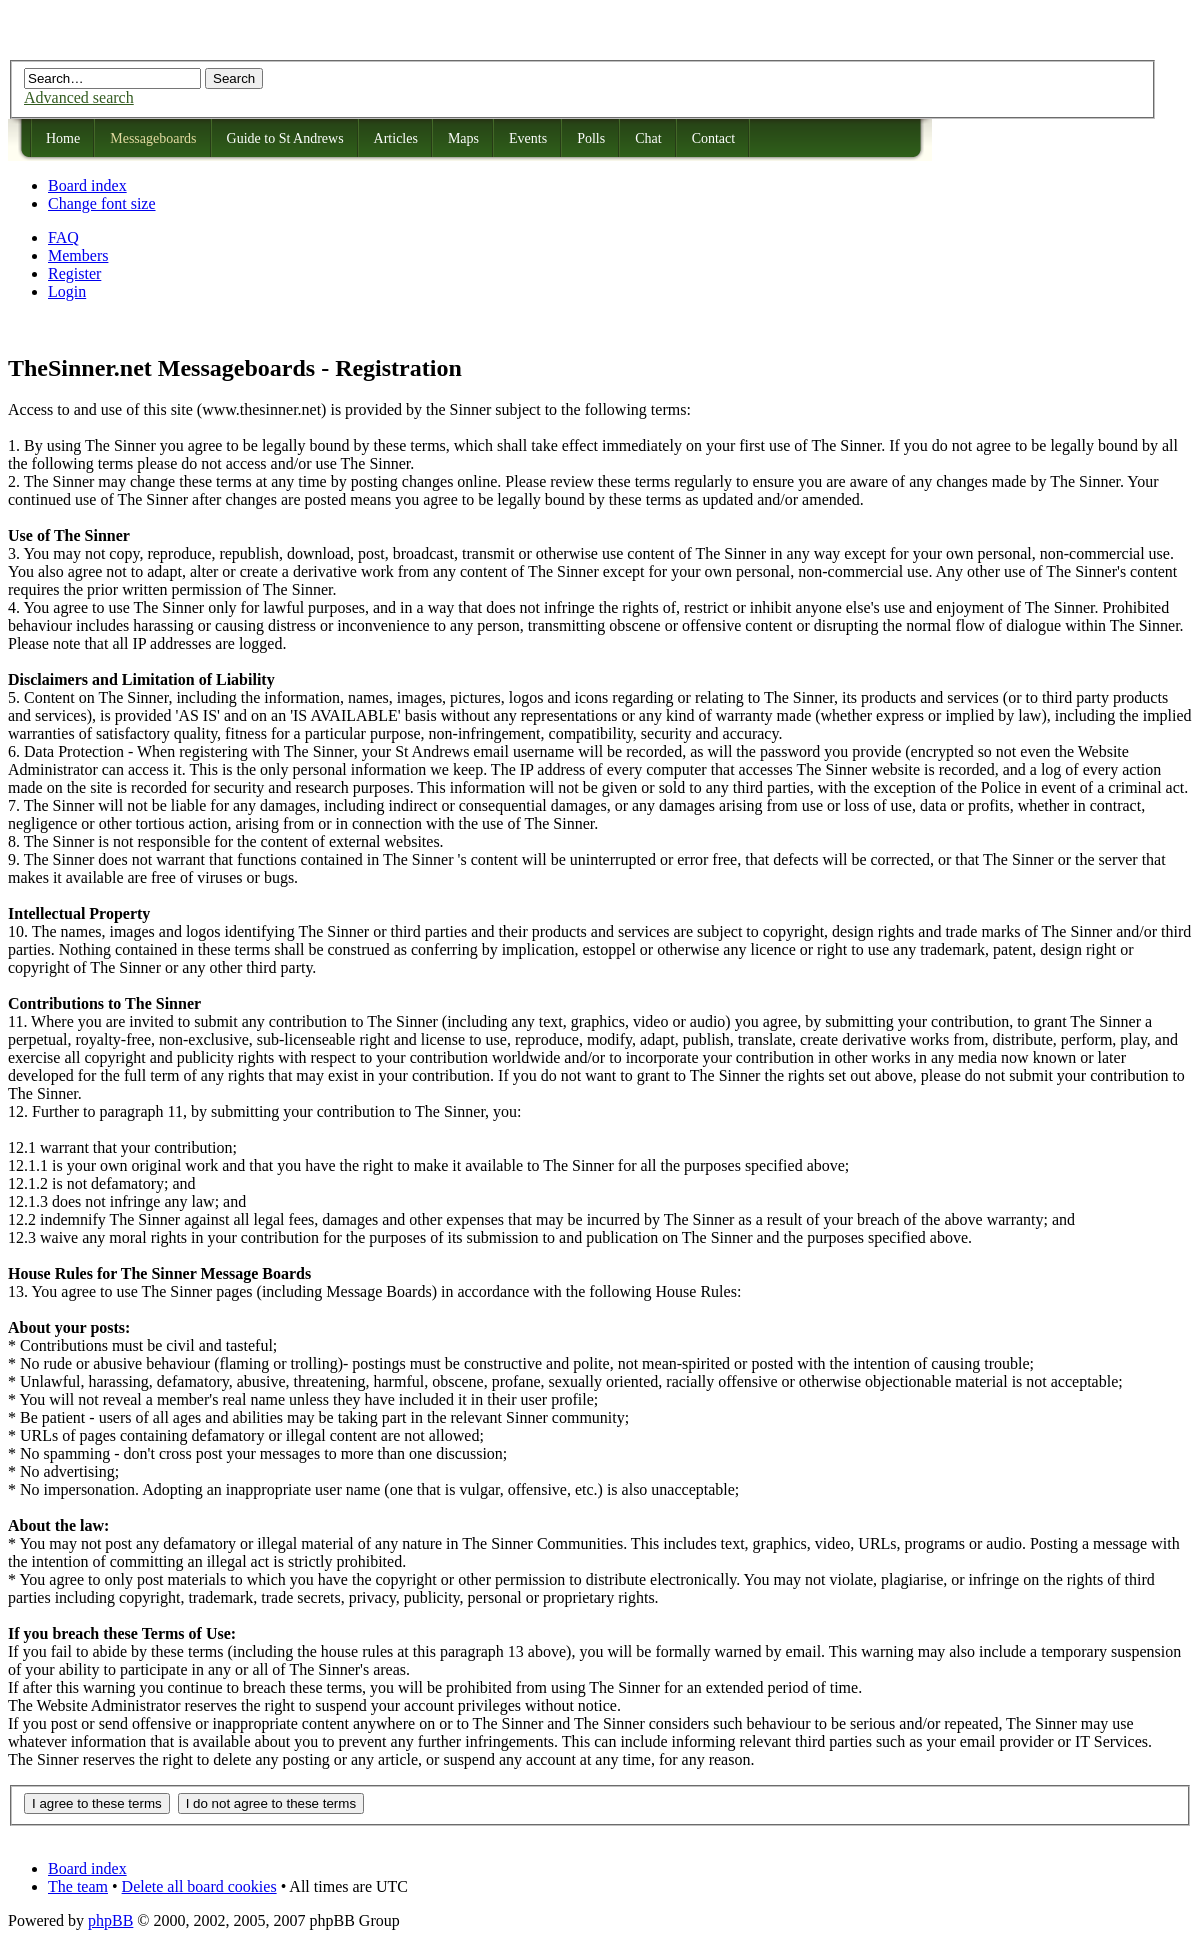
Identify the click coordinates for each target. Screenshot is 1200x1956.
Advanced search (79, 97)
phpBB (110, 1920)
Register (74, 273)
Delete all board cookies (199, 1886)
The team (78, 1886)
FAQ (63, 237)
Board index (87, 185)
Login (67, 291)
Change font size (102, 203)
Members (78, 255)
